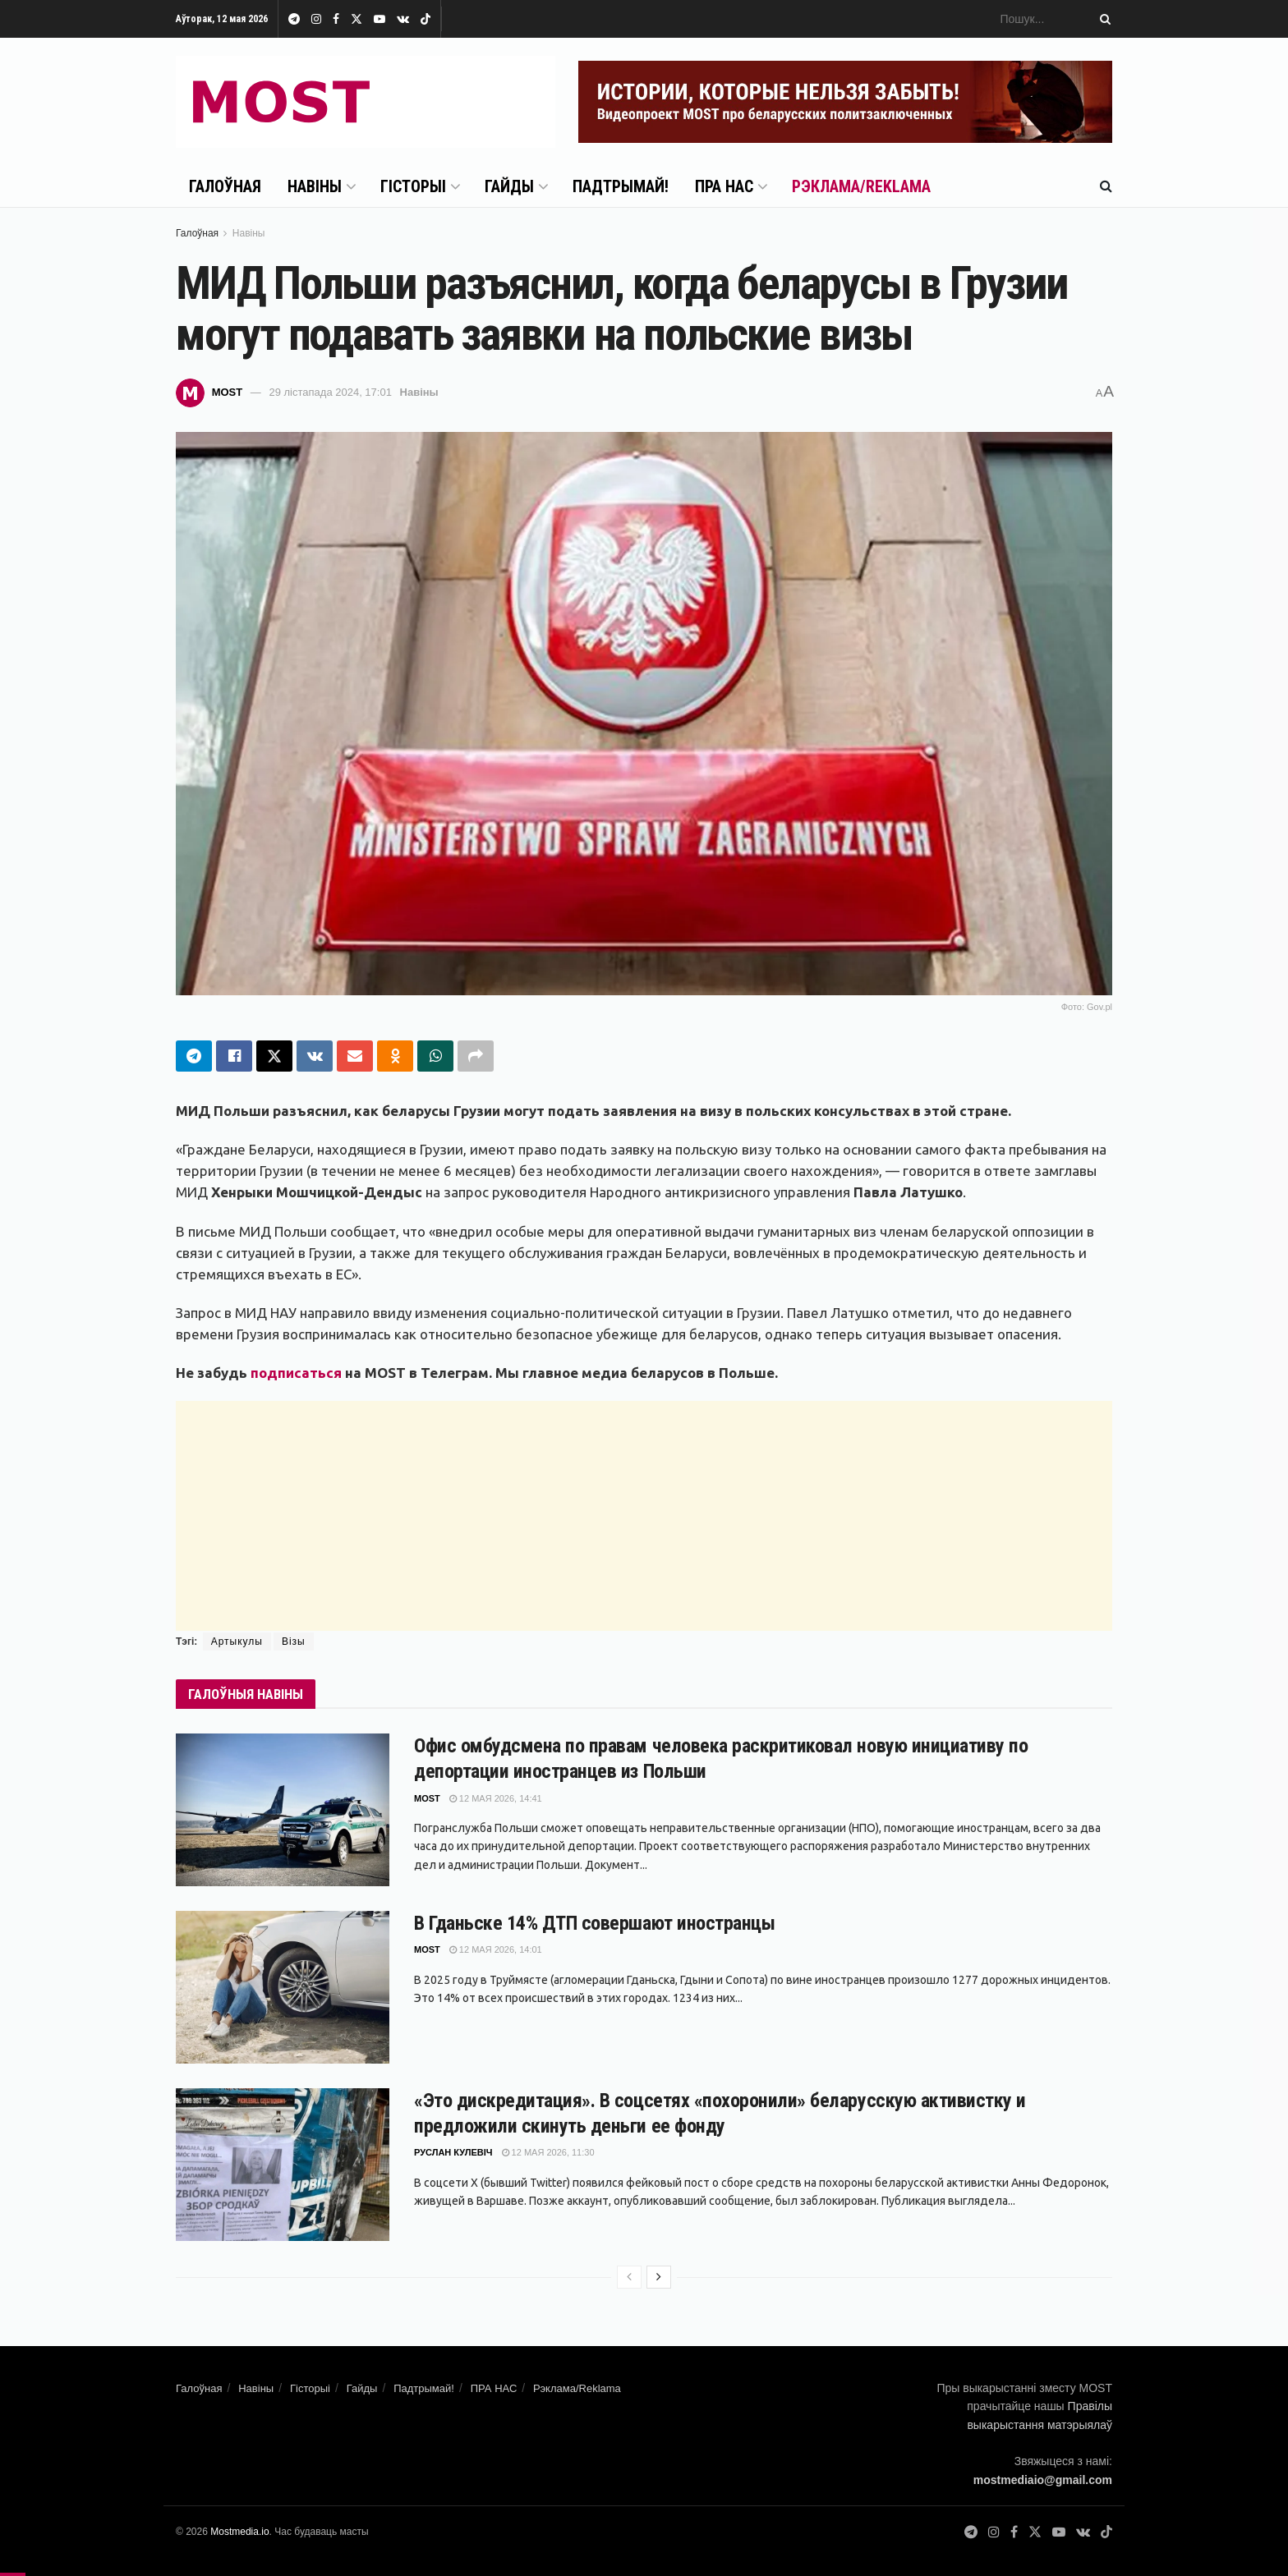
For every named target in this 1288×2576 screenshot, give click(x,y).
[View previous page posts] (629, 2277)
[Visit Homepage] (365, 102)
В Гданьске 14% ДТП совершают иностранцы (594, 1923)
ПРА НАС (724, 186)
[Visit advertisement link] (845, 102)
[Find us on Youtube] (1058, 2532)
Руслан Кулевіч (453, 2152)
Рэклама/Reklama (861, 186)
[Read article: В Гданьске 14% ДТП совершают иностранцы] (282, 1987)
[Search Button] (1102, 19)
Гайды (509, 186)
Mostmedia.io (239, 2531)
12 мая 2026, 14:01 (495, 1949)
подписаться (296, 1372)
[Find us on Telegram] (971, 2532)
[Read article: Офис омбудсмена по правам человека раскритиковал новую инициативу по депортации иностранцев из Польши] (282, 1809)
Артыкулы (237, 1641)
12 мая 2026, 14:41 (495, 1798)
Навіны (315, 186)
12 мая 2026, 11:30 (548, 2152)
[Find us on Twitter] (1035, 2532)
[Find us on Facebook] (1014, 2532)
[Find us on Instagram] (994, 2532)
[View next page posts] (658, 2277)
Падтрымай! (621, 186)
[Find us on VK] (1083, 2532)
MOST (227, 392)
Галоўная (225, 186)
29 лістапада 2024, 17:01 (330, 392)
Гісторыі (413, 186)
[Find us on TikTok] (425, 20)
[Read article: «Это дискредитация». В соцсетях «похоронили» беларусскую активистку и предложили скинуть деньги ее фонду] (282, 2164)
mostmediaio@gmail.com (1042, 2479)
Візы (294, 1641)
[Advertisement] (644, 1516)
